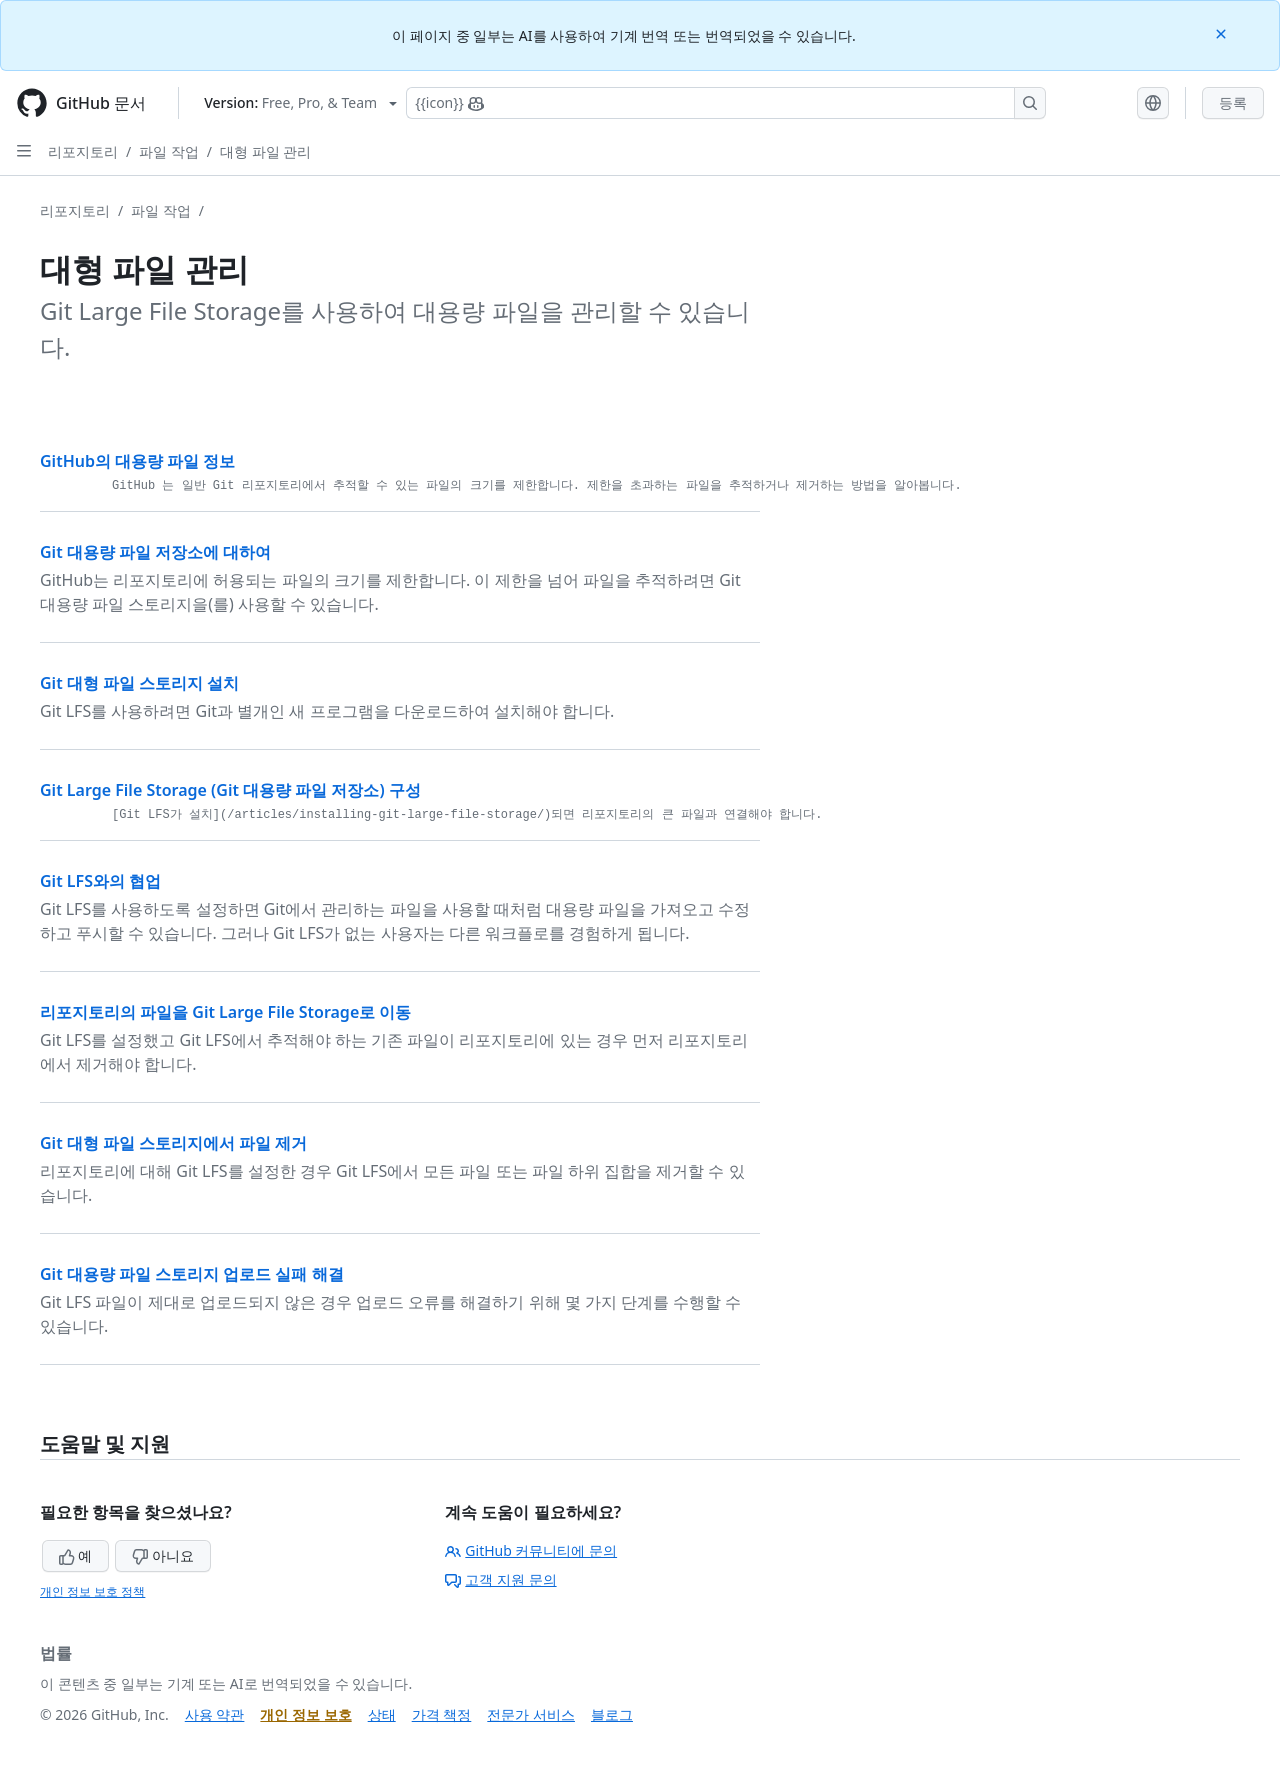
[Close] (1223, 32)
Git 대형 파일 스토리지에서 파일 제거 (173, 1143)
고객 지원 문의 (500, 1579)
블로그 (612, 1714)
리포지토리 (83, 151)
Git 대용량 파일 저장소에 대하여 (155, 552)
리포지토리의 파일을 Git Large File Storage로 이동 (225, 1012)
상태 (382, 1714)
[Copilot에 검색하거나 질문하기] (726, 103)
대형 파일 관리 (265, 151)
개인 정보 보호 (305, 1714)
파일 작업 (169, 151)
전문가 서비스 (531, 1714)
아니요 (163, 1555)
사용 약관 (215, 1714)
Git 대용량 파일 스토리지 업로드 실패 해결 (192, 1274)
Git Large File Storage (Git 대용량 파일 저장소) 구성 (230, 790)
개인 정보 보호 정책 (92, 1591)
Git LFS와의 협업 (100, 881)
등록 (1233, 102)
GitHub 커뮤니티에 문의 (531, 1550)
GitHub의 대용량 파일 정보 (137, 461)
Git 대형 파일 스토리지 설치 (139, 683)
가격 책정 (442, 1714)
